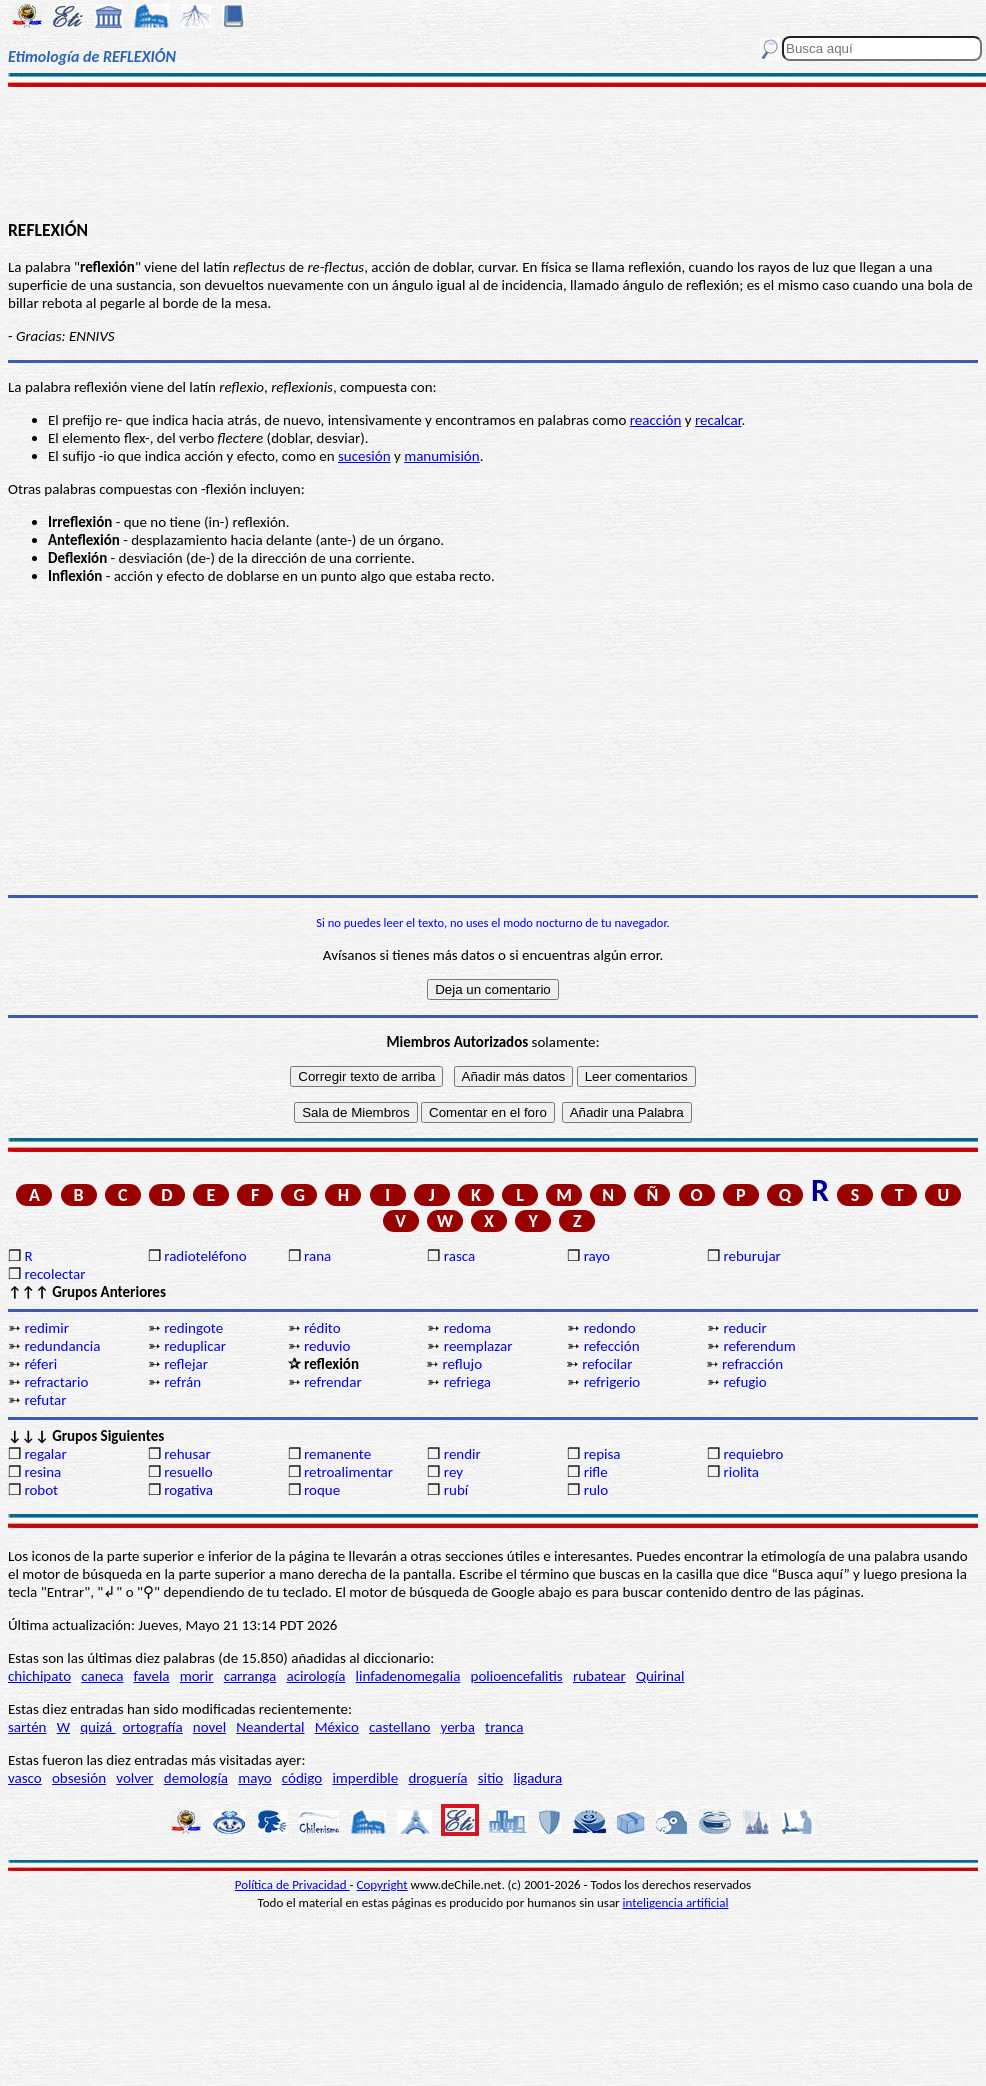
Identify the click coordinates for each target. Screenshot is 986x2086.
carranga (250, 1676)
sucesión (364, 456)
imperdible (365, 1778)
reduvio (327, 1346)
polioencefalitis (517, 1676)
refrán (182, 1382)
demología (196, 1778)
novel (209, 1727)
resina (42, 1472)
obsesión (79, 1778)
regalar (45, 1454)
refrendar (333, 1382)
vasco (25, 1778)
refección (612, 1346)
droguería (437, 1778)
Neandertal (270, 1727)
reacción (656, 420)
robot (41, 1490)
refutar (45, 1400)
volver (134, 1778)
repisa (602, 1454)
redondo (610, 1328)
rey (453, 1472)
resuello (188, 1472)
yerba (458, 1727)
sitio (491, 1778)
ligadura (537, 1778)
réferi (40, 1364)
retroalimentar (348, 1472)
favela (152, 1676)
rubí (456, 1490)
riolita (741, 1472)
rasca (459, 1256)
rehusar (187, 1454)
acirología (315, 1676)
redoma (467, 1328)
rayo (597, 1256)
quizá (97, 1727)
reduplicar (195, 1346)
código (302, 1778)
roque (322, 1490)
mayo (254, 1778)
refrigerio (612, 1382)
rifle (596, 1472)
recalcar (718, 420)
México (337, 1727)
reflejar (186, 1364)
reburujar (751, 1256)
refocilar (607, 1364)
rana (317, 1256)
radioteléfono (205, 1256)
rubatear (599, 1676)
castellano (399, 1727)
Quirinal (660, 1676)
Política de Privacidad (292, 1884)
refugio (744, 1382)
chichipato (39, 1676)
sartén (27, 1727)
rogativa (188, 1490)
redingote (193, 1328)
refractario (56, 1382)
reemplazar (478, 1346)
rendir (462, 1454)
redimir (46, 1328)
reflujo (462, 1364)
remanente (337, 1454)
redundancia (62, 1346)
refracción (752, 1364)
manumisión (441, 456)
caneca (102, 1676)
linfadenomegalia (408, 1676)
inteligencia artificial (676, 1902)
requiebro (753, 1454)
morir (197, 1676)
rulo (596, 1490)
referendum (759, 1346)
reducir (744, 1328)
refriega (467, 1382)
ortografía (153, 1727)
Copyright (382, 1884)
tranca (504, 1727)
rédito (322, 1328)
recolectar (54, 1274)
